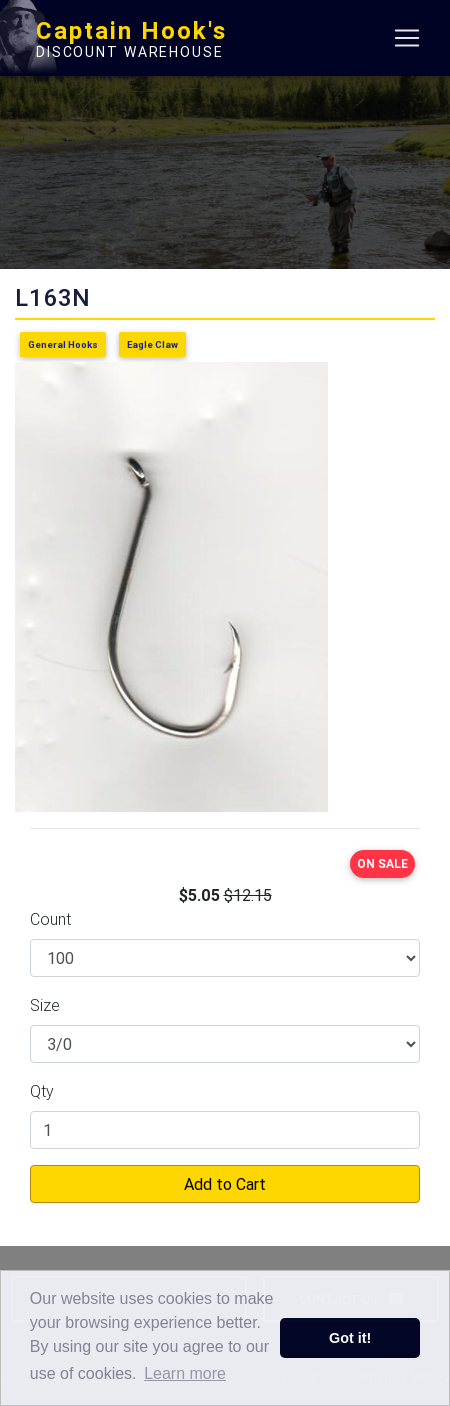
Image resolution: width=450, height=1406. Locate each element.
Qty (42, 1091)
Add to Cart (225, 1184)
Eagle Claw (152, 344)
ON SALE (382, 863)
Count (50, 919)
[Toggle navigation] (407, 38)
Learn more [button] (185, 1373)
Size (45, 1005)
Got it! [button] (350, 1338)
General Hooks (63, 344)
